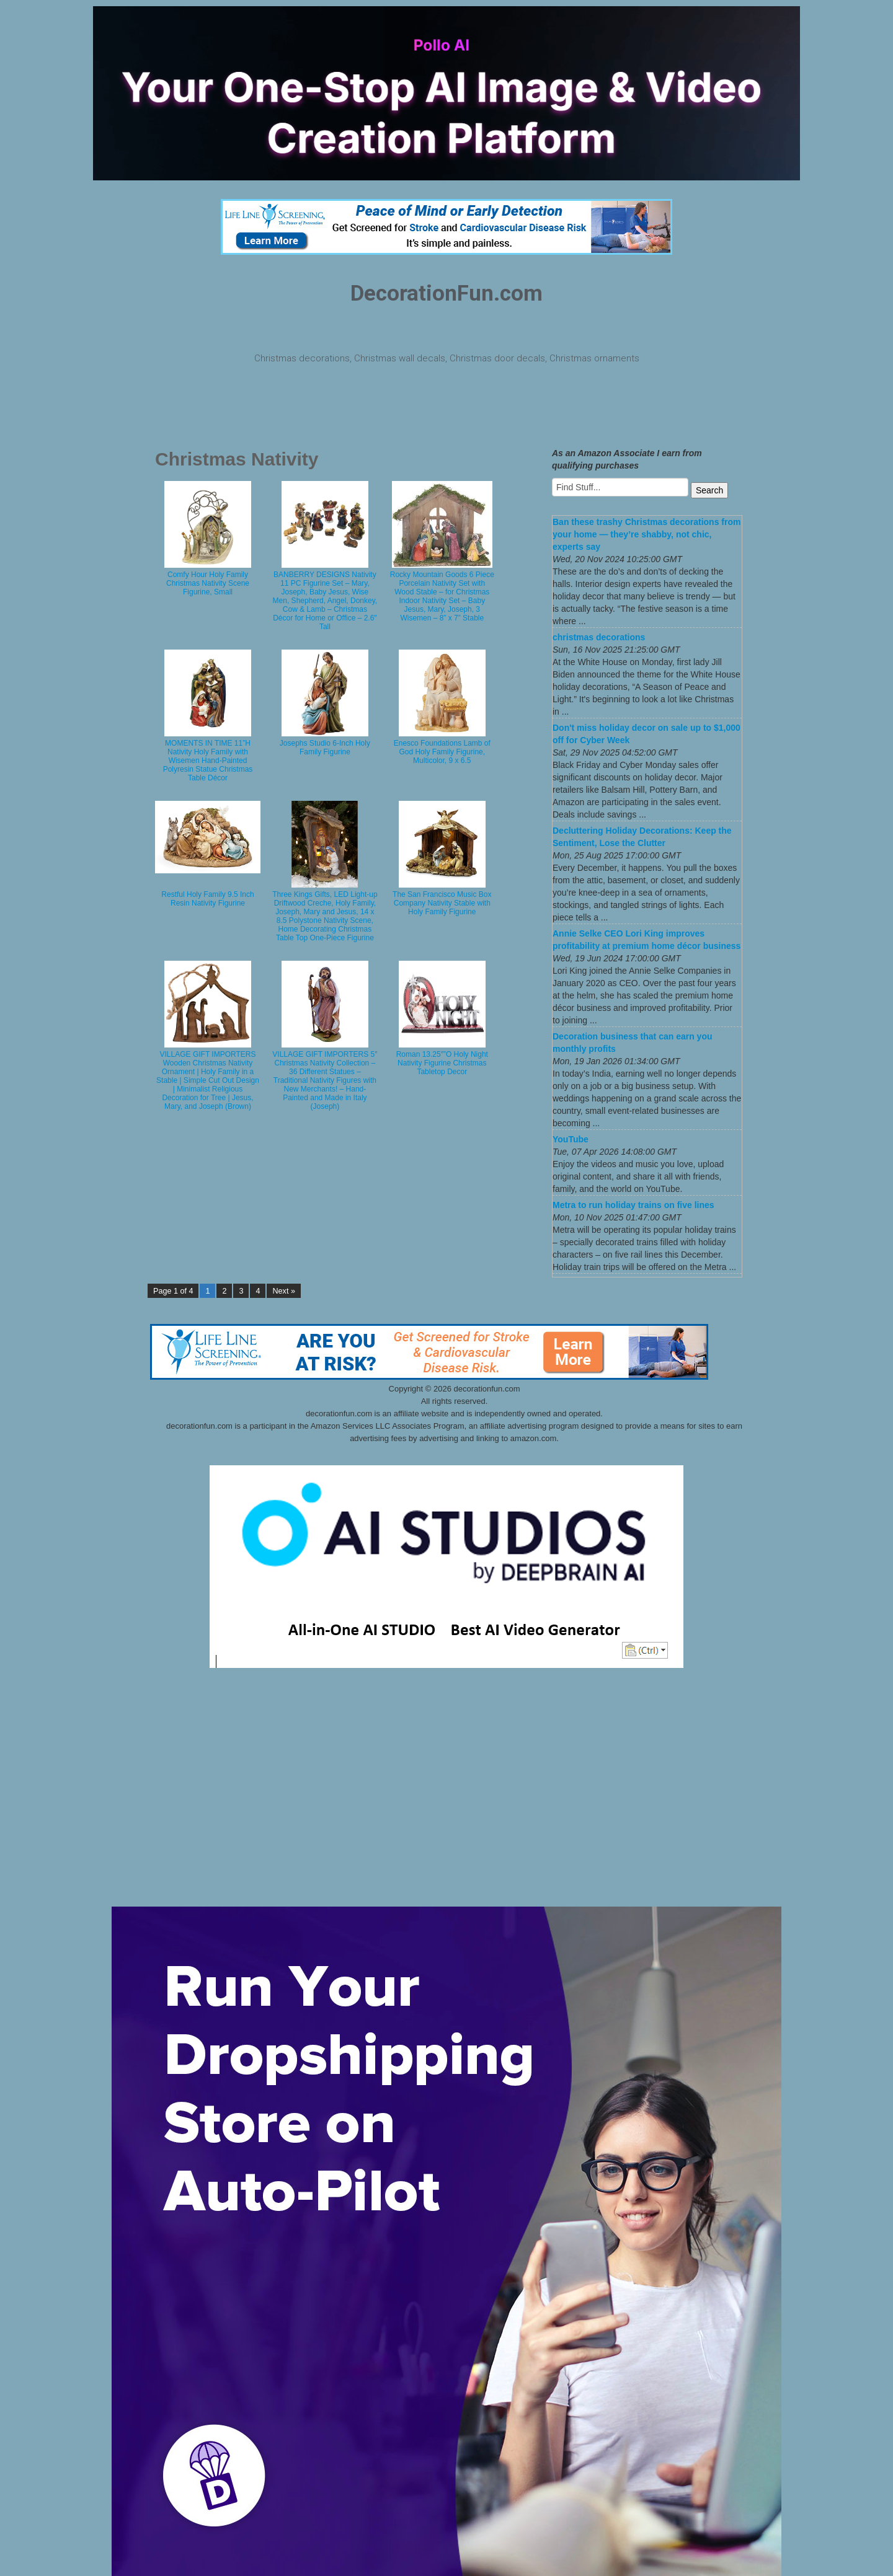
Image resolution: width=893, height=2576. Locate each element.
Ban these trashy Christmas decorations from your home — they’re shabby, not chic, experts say (646, 534)
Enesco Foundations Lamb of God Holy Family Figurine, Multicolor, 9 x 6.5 (442, 752)
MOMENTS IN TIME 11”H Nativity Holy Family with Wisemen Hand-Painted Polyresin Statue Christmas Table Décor (208, 760)
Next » (283, 1291)
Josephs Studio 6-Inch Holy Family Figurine (325, 747)
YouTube (571, 1139)
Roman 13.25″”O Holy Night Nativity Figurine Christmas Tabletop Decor (442, 1063)
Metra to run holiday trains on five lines (633, 1205)
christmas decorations (599, 637)
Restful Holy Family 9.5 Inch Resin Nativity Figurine (207, 898)
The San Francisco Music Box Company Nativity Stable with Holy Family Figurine (442, 903)
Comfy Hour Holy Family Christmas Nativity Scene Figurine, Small (207, 583)
